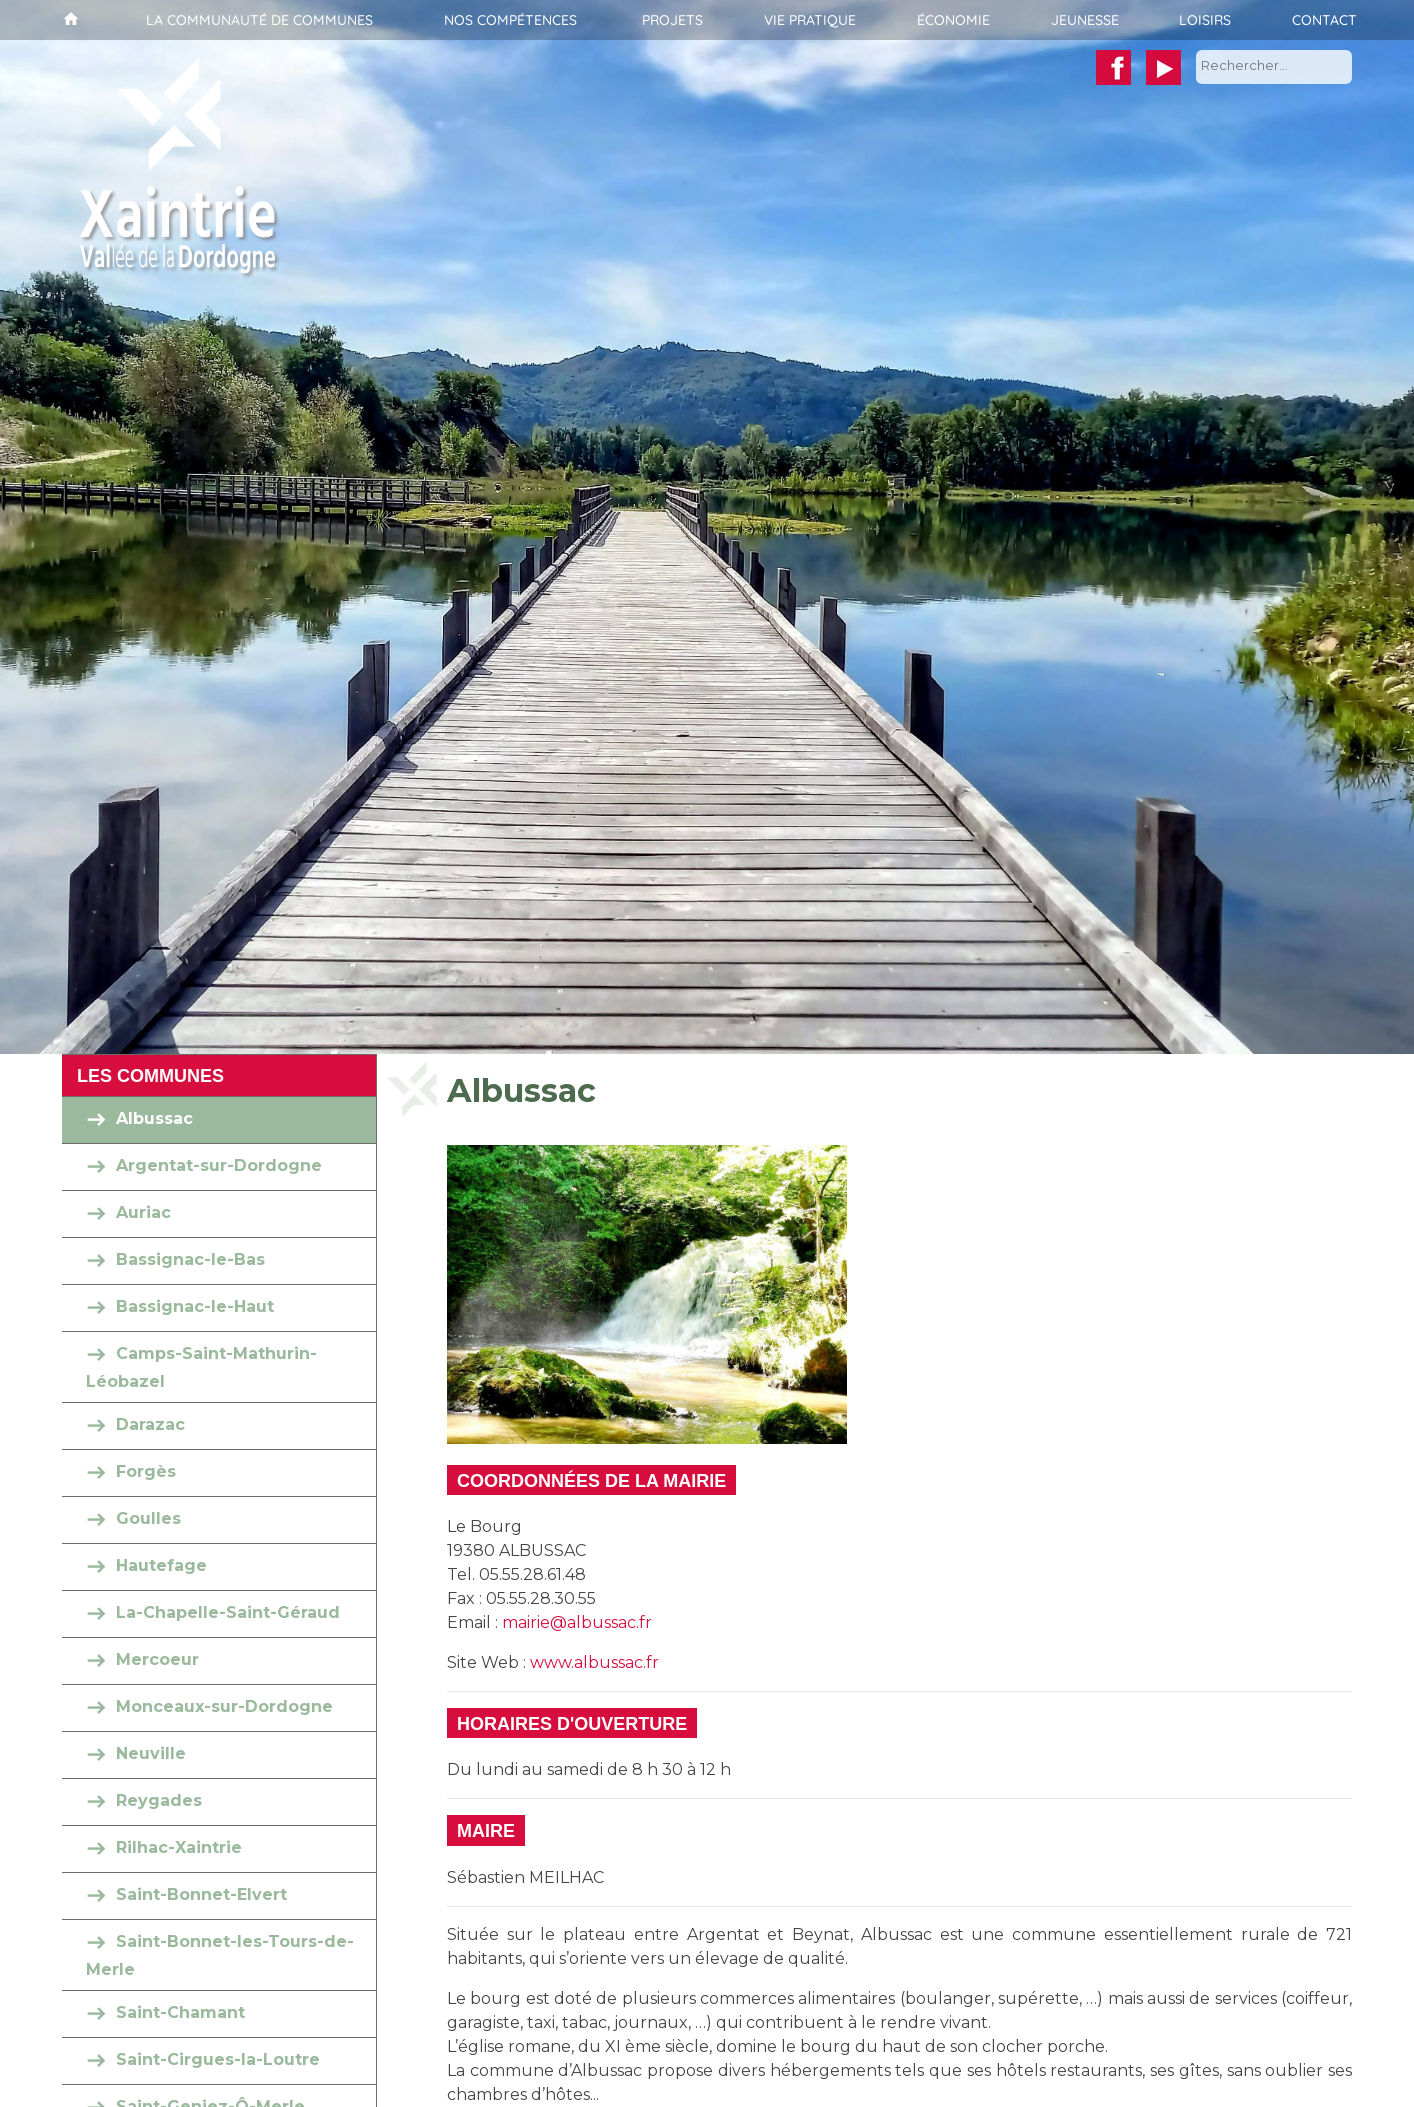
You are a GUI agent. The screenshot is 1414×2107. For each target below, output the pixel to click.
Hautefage (161, 1565)
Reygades (159, 1800)
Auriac (143, 1212)
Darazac (150, 1424)
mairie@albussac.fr (577, 1622)
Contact (1324, 20)
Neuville (151, 1753)
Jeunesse (1085, 20)
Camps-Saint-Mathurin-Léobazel (201, 1367)
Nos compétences (510, 20)
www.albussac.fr (594, 1662)
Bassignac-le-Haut (195, 1306)
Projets (672, 20)
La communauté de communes (259, 20)
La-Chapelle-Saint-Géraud (228, 1612)
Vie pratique (810, 20)
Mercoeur (157, 1659)
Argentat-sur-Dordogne (219, 1165)
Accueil (68, 20)
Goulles (148, 1518)
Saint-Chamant (180, 2012)
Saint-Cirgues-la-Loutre (218, 2059)
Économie (953, 20)
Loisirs (1205, 20)
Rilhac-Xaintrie (179, 1847)
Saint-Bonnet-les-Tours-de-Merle (220, 1955)
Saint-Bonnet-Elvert (201, 1894)
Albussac (154, 1118)
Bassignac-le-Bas (190, 1259)
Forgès (146, 1471)
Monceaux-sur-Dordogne (224, 1706)
